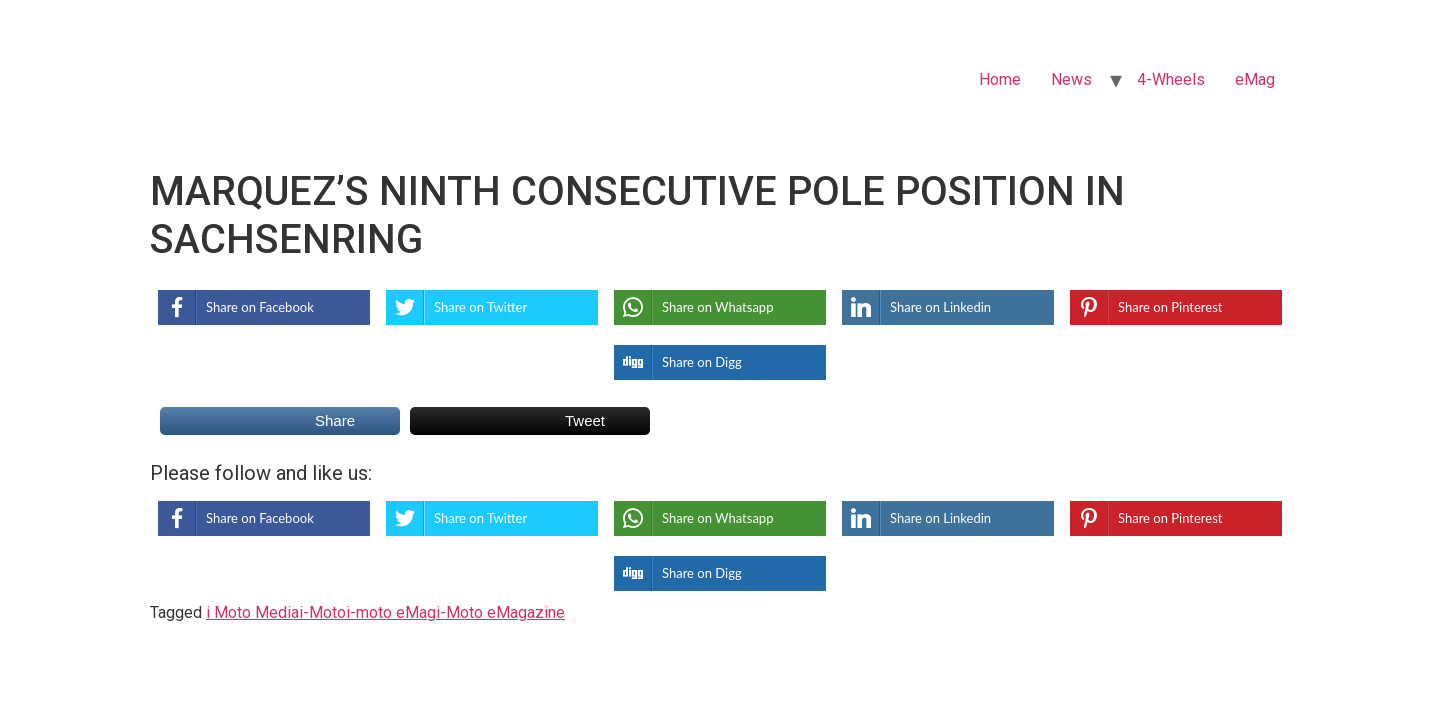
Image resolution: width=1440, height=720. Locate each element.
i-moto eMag (391, 612)
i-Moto (322, 612)
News (1071, 79)
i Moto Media (252, 612)
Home (1000, 79)
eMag (1255, 79)
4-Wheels (1171, 79)
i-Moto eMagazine (500, 612)
